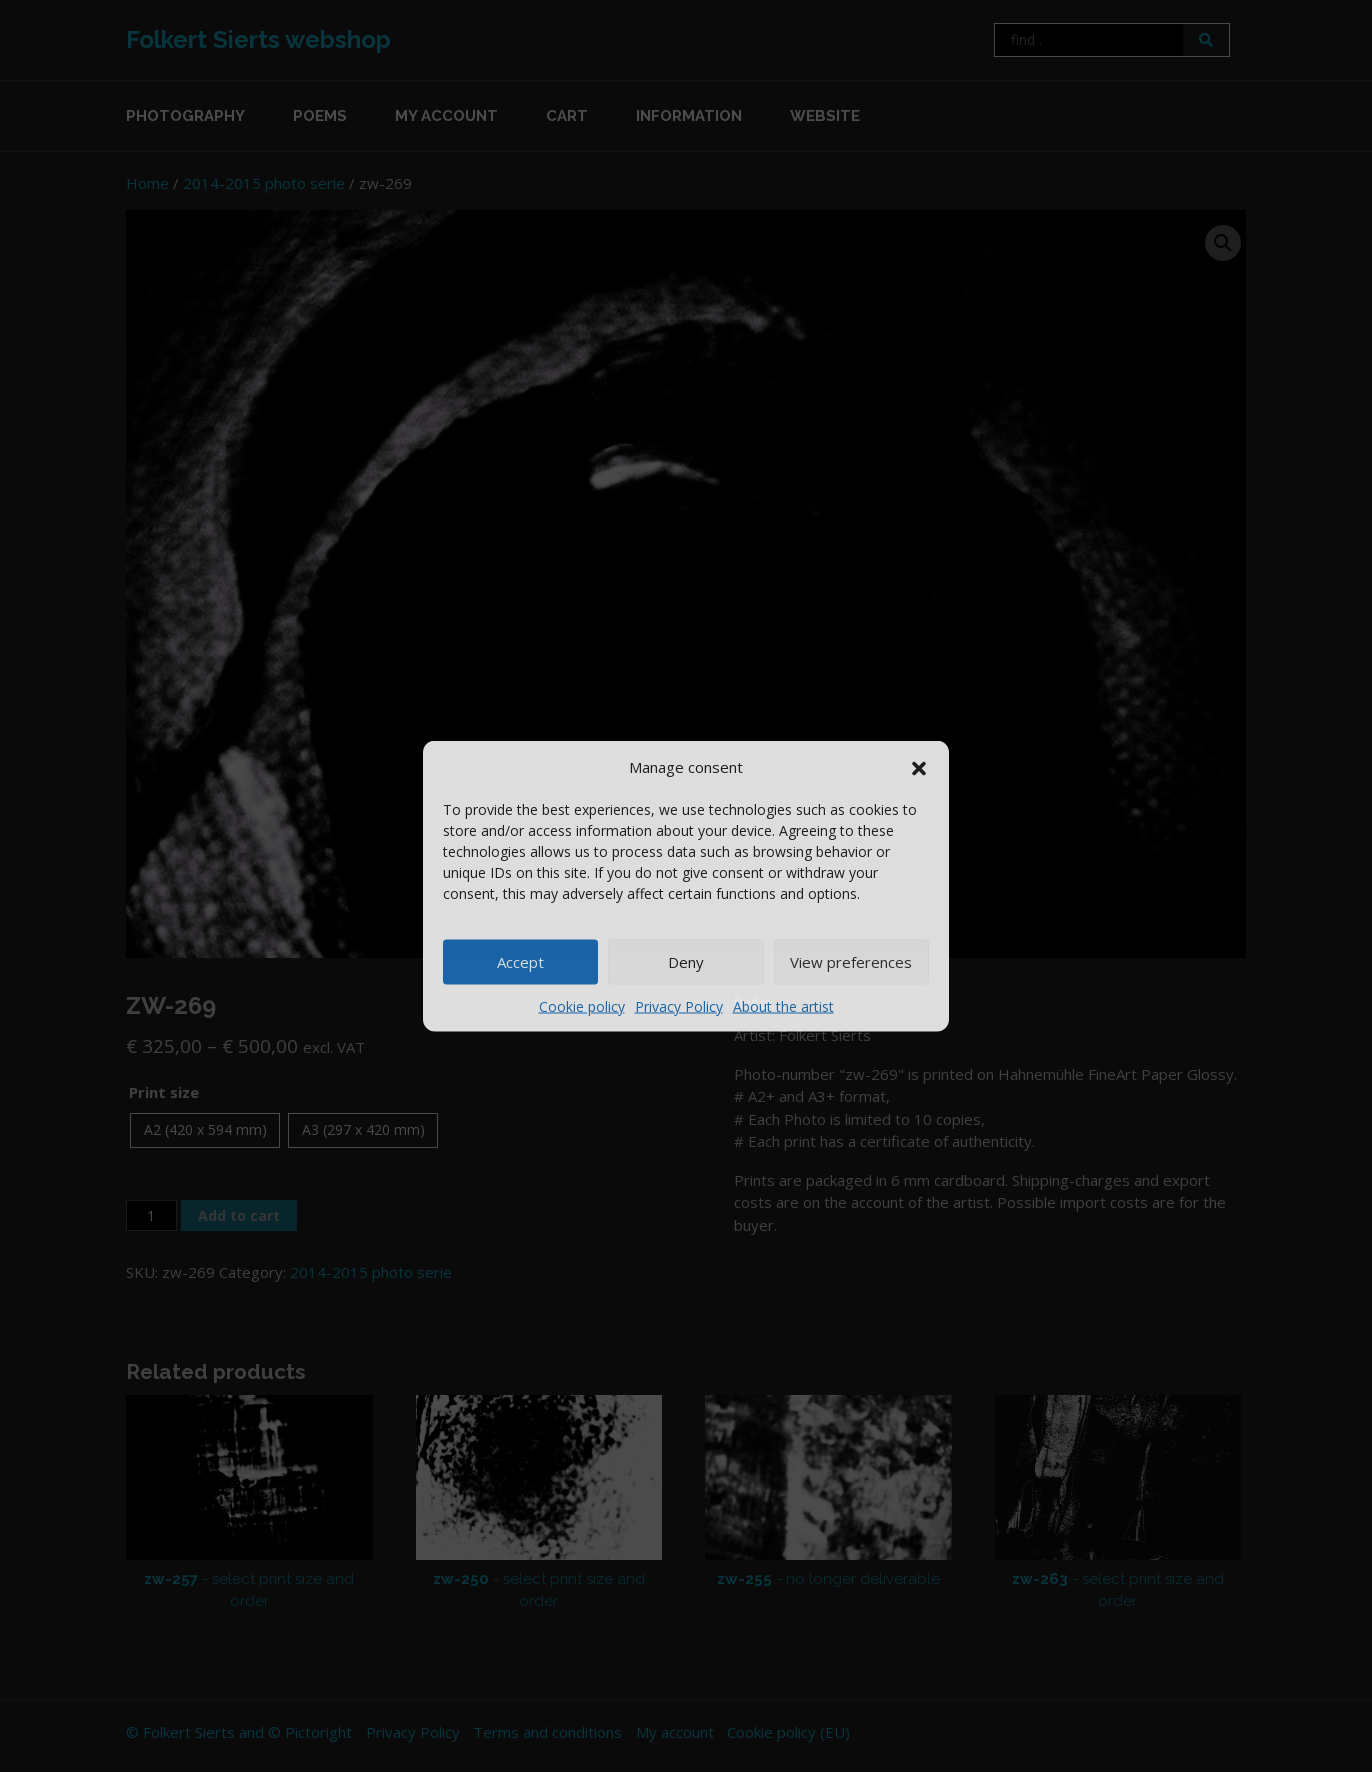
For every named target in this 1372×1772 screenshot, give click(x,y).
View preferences (851, 962)
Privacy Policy (679, 1005)
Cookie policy (582, 1005)
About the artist (783, 1005)
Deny (686, 962)
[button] (919, 767)
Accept (520, 962)
